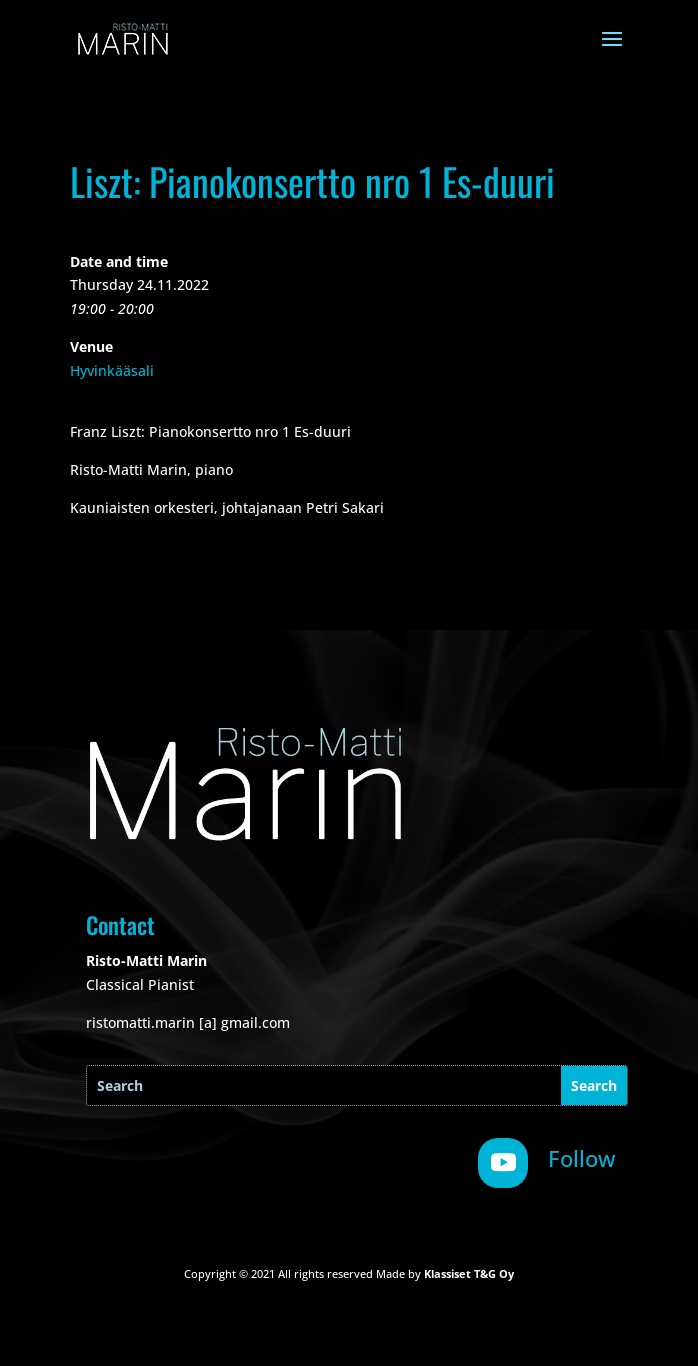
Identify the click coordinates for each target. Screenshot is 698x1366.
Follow (582, 1158)
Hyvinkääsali (112, 370)
